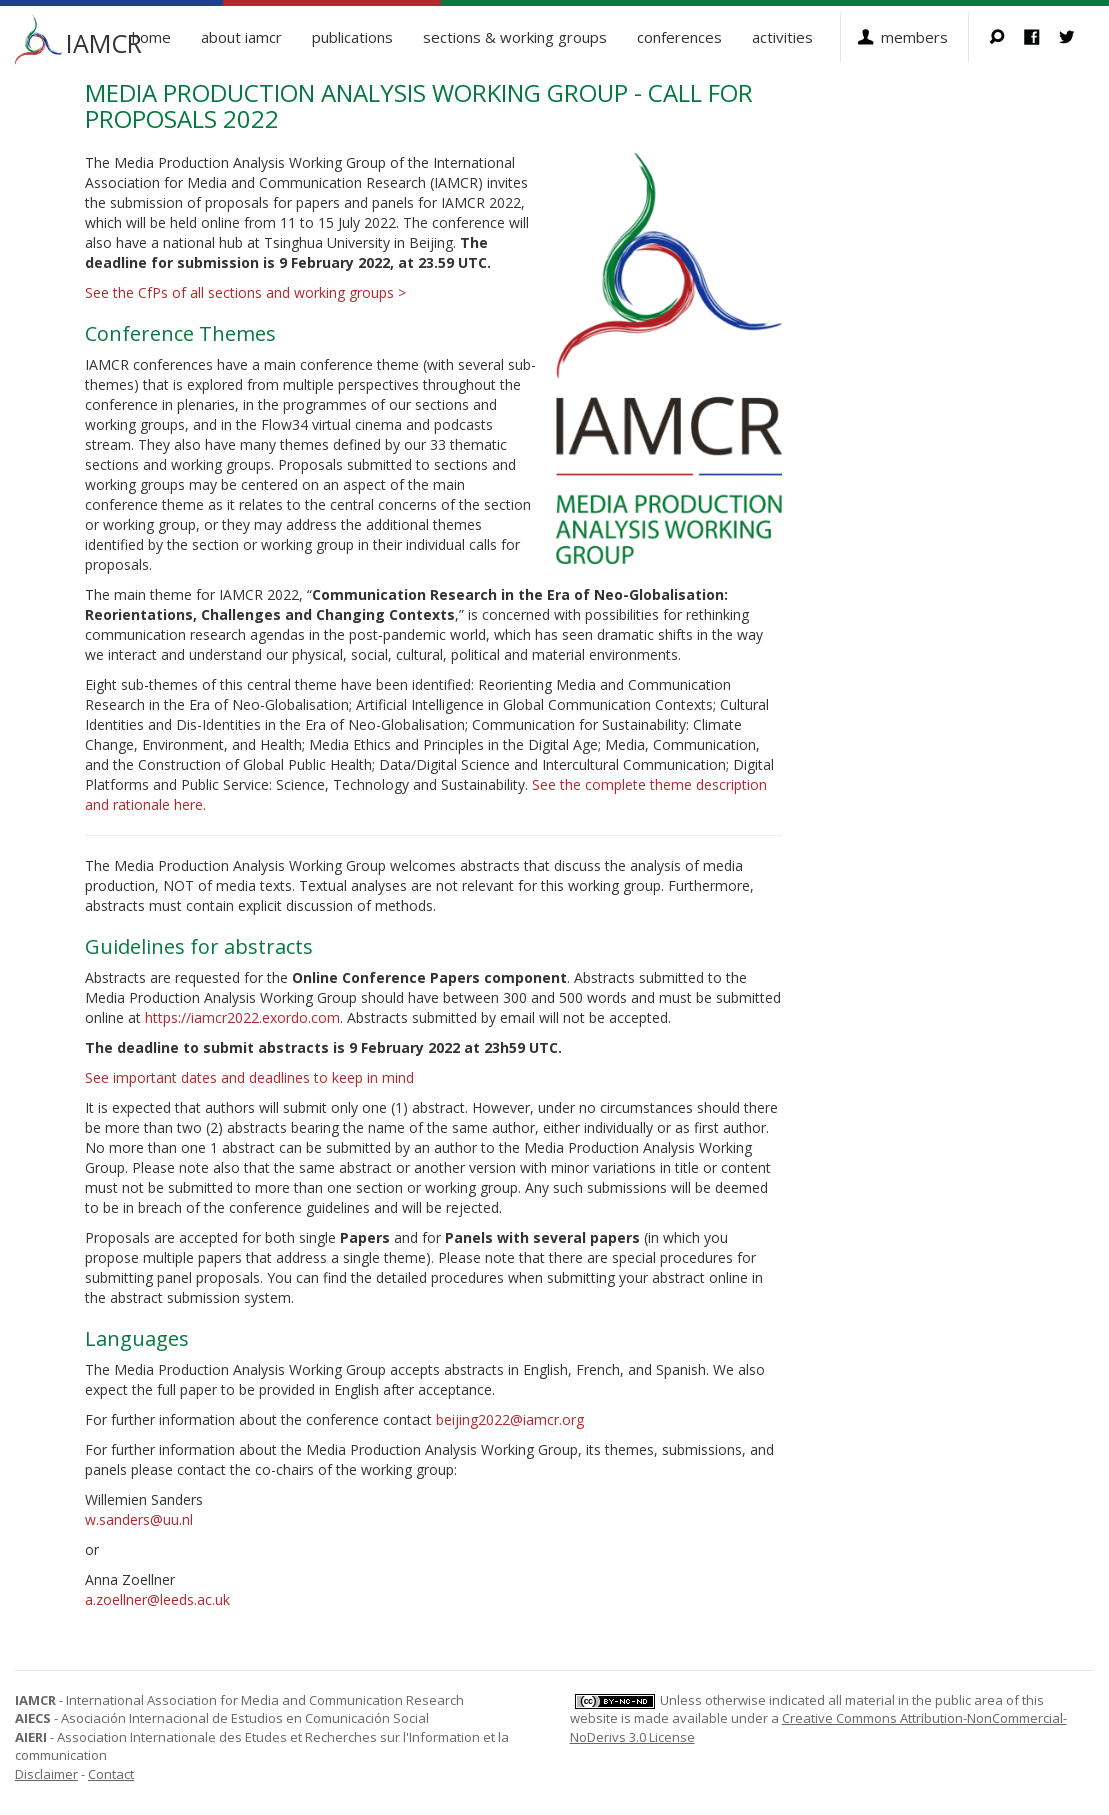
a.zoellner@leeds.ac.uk (157, 1599)
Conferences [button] (679, 37)
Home (151, 37)
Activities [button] (782, 37)
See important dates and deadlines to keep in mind (249, 1077)
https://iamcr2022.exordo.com (242, 1017)
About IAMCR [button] (241, 37)
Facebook (1041, 37)
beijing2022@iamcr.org (510, 1419)
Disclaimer (46, 1774)
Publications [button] (352, 37)
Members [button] (914, 37)
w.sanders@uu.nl (139, 1519)
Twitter (1076, 37)
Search (1006, 37)
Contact (111, 1774)
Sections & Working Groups (515, 37)
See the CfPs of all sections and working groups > (245, 292)
